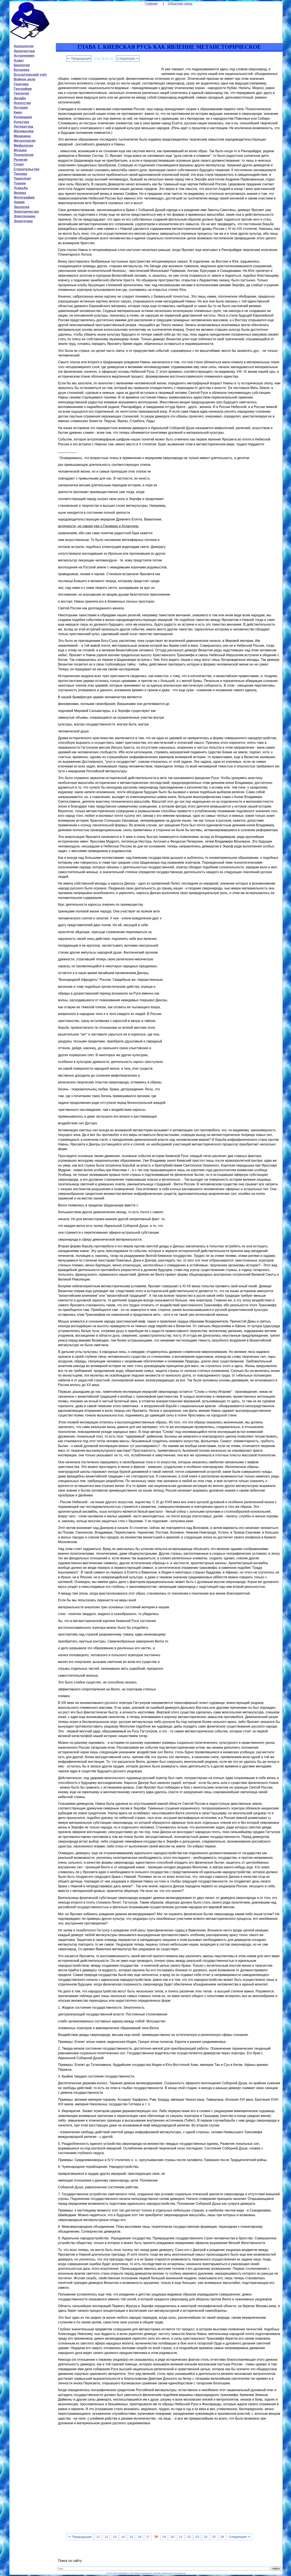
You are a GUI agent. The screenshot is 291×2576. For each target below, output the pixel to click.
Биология (22, 65)
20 (172, 2536)
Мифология (23, 145)
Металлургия (24, 140)
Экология (21, 207)
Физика (20, 193)
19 (164, 2536)
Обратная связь (180, 3)
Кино (18, 112)
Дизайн (20, 98)
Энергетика (23, 221)
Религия (20, 159)
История (21, 107)
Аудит (19, 60)
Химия (19, 202)
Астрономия (24, 55)
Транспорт (22, 178)
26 (222, 2536)
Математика (24, 131)
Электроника (24, 216)
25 (214, 2536)
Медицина (22, 136)
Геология (21, 93)
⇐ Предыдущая (79, 58)
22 (189, 2536)
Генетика (21, 84)
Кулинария (23, 117)
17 (148, 2536)
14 (123, 2536)
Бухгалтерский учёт (30, 74)
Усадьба (21, 188)
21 (180, 2536)
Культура (21, 122)
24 (205, 2536)
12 (106, 2536)
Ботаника (21, 70)
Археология (23, 46)
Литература (23, 126)
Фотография (24, 197)
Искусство (22, 103)
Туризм (20, 183)
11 (98, 2536)
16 (139, 2536)
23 (197, 2536)
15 (131, 2536)
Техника (20, 174)
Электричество (26, 211)
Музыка (20, 150)
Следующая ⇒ (128, 58)
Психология (24, 155)
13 (115, 2536)
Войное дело (24, 79)
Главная (151, 3)
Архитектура (24, 51)
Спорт (19, 164)
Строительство (26, 169)
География (23, 89)
